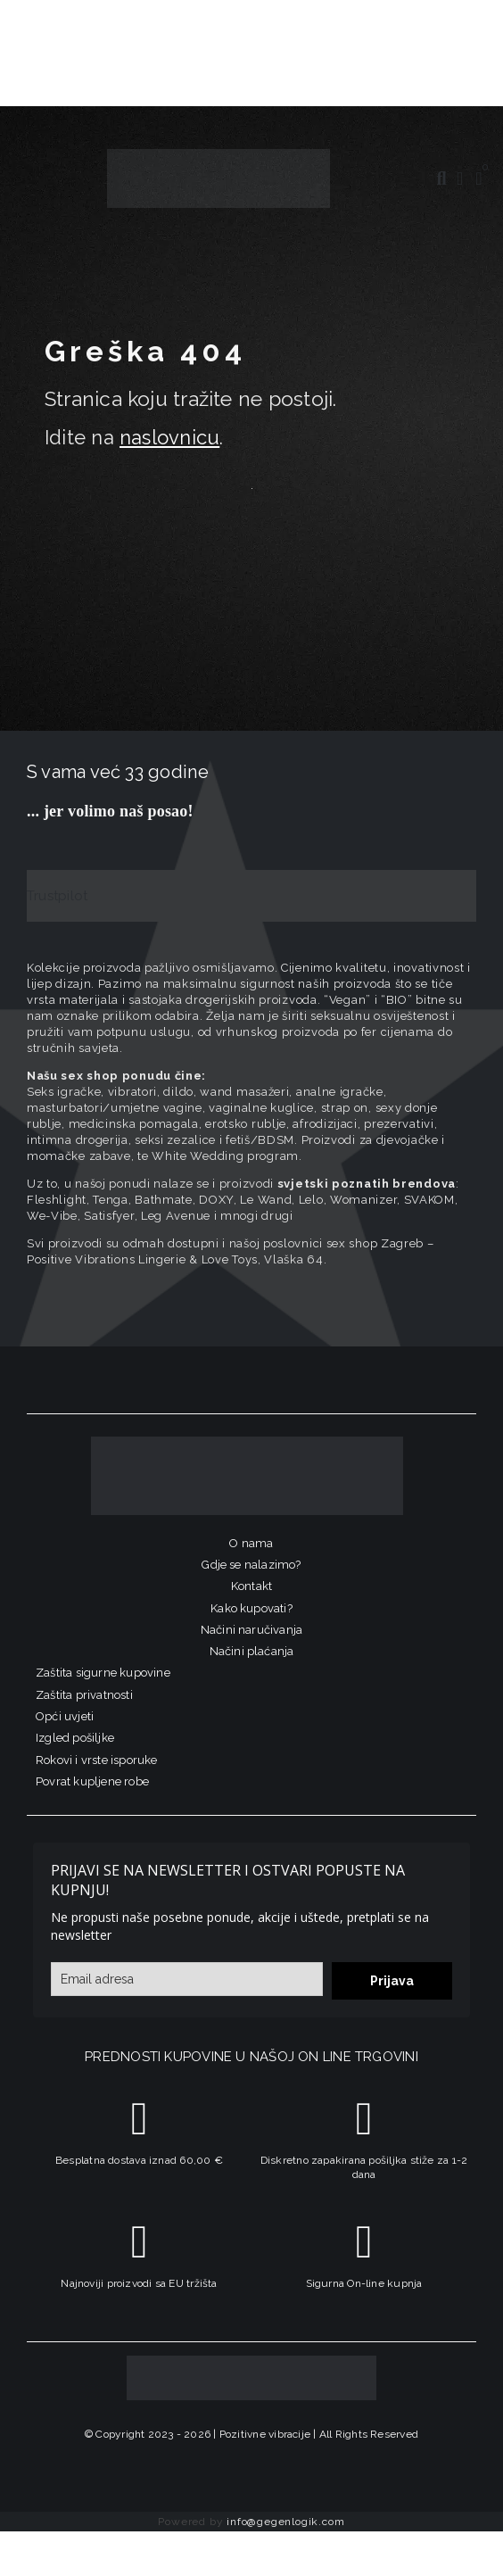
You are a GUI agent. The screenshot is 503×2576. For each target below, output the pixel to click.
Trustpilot (57, 896)
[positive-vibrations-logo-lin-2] (218, 155)
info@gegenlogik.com (285, 2521)
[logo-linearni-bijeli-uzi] (247, 1443)
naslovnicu (169, 437)
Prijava (392, 1981)
